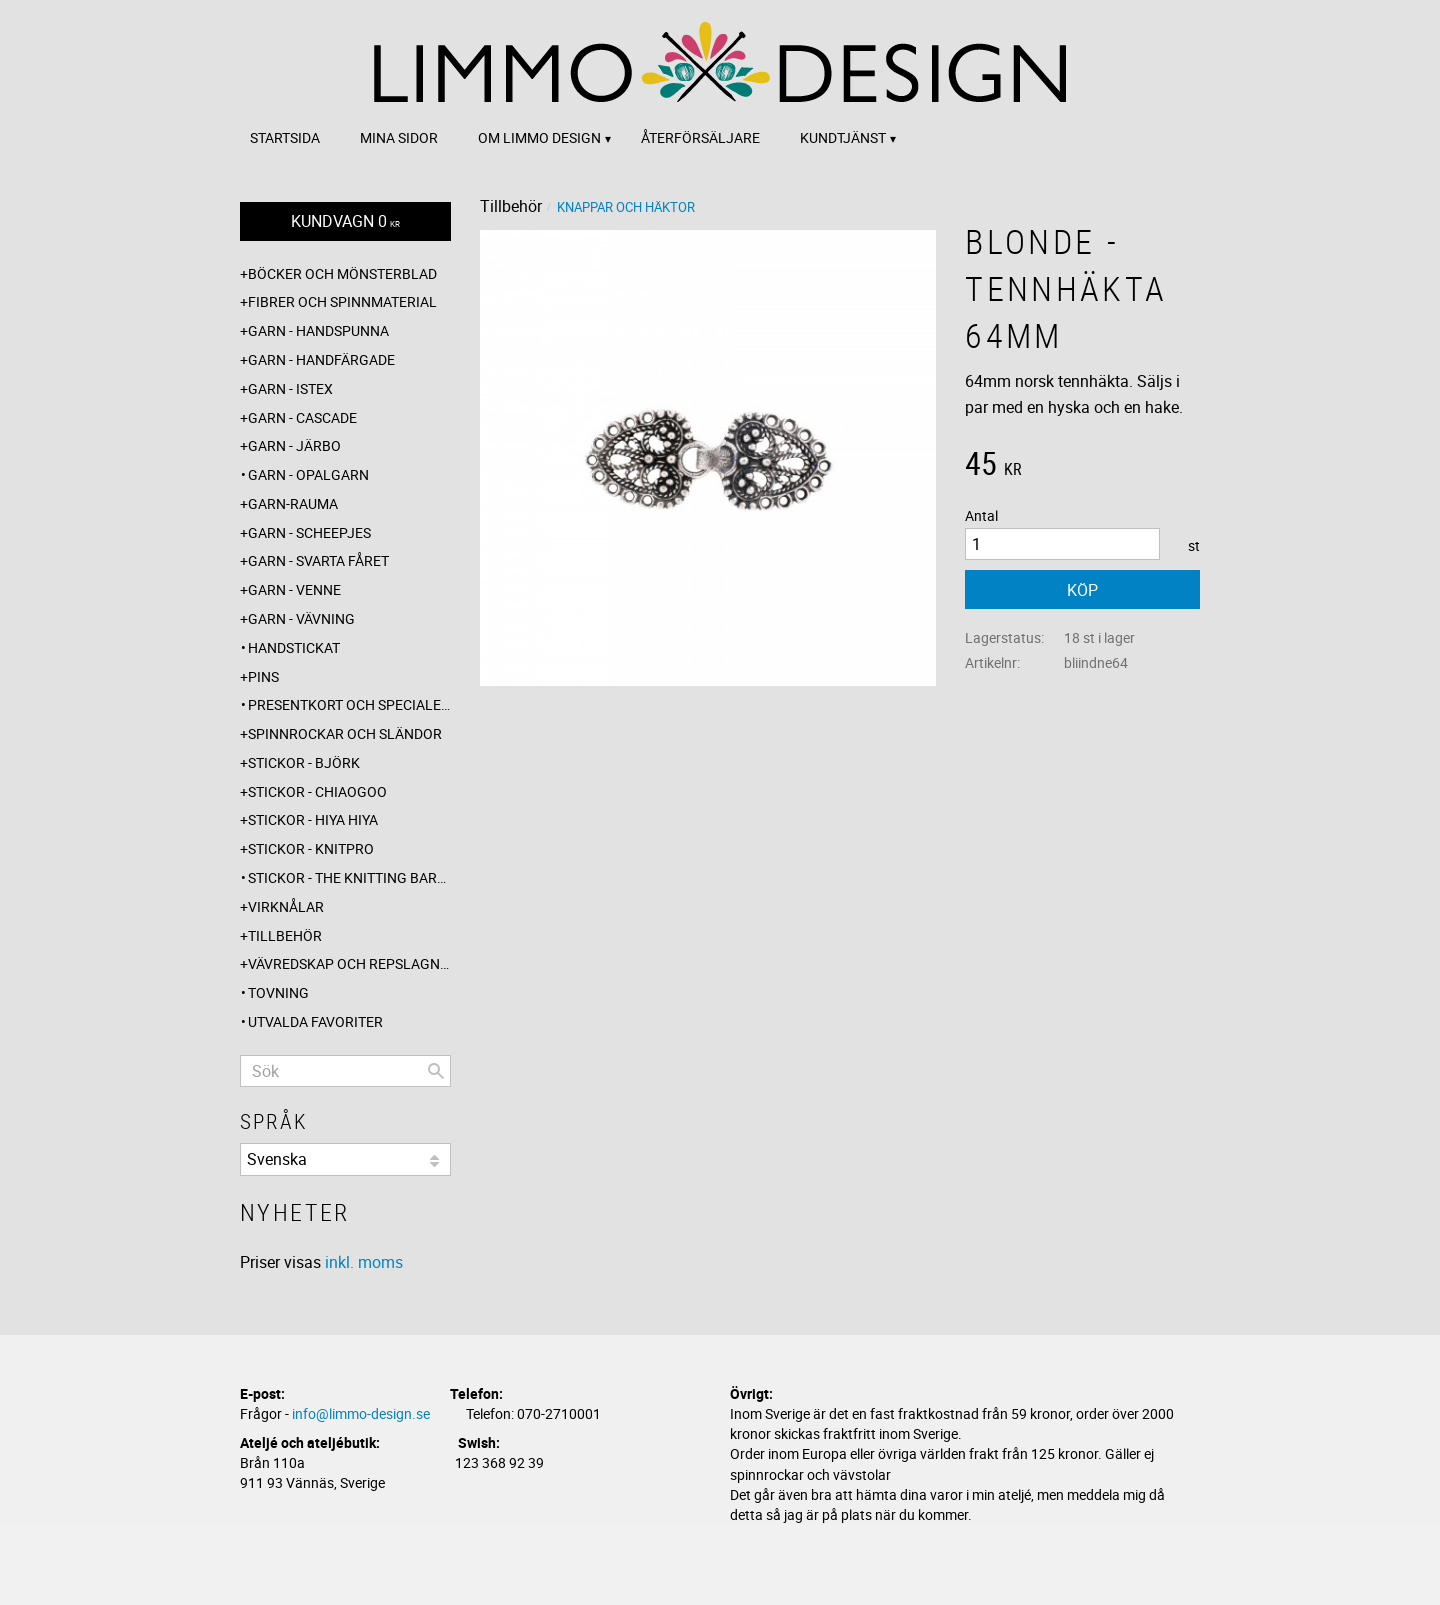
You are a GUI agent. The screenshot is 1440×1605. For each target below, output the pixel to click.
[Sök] (436, 1071)
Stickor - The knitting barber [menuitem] (349, 877)
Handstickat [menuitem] (294, 647)
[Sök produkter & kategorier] (345, 1071)
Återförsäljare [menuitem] (700, 137)
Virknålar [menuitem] (286, 906)
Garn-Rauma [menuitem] (293, 503)
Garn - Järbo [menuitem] (294, 445)
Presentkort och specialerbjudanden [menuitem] (349, 704)
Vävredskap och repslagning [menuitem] (349, 963)
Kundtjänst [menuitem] (843, 137)
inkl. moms (364, 1262)
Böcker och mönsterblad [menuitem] (342, 273)
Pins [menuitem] (263, 676)
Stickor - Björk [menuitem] (304, 762)
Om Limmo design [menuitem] (539, 137)
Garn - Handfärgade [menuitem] (321, 359)
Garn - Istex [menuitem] (290, 388)
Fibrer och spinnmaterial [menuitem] (342, 301)
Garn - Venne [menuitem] (294, 589)
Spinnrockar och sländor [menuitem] (345, 733)
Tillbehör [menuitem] (285, 935)
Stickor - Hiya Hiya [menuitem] (313, 819)
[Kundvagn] (345, 221)
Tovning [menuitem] (278, 992)
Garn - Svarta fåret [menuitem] (318, 560)
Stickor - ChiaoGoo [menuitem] (317, 791)
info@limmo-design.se (361, 1413)
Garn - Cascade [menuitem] (302, 417)
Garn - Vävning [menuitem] (301, 618)
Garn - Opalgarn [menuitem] (308, 474)
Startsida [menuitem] (285, 137)
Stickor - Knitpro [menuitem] (311, 848)
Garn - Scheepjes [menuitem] (309, 532)
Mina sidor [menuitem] (399, 137)
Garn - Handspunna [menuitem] (318, 330)
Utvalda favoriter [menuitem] (315, 1021)
